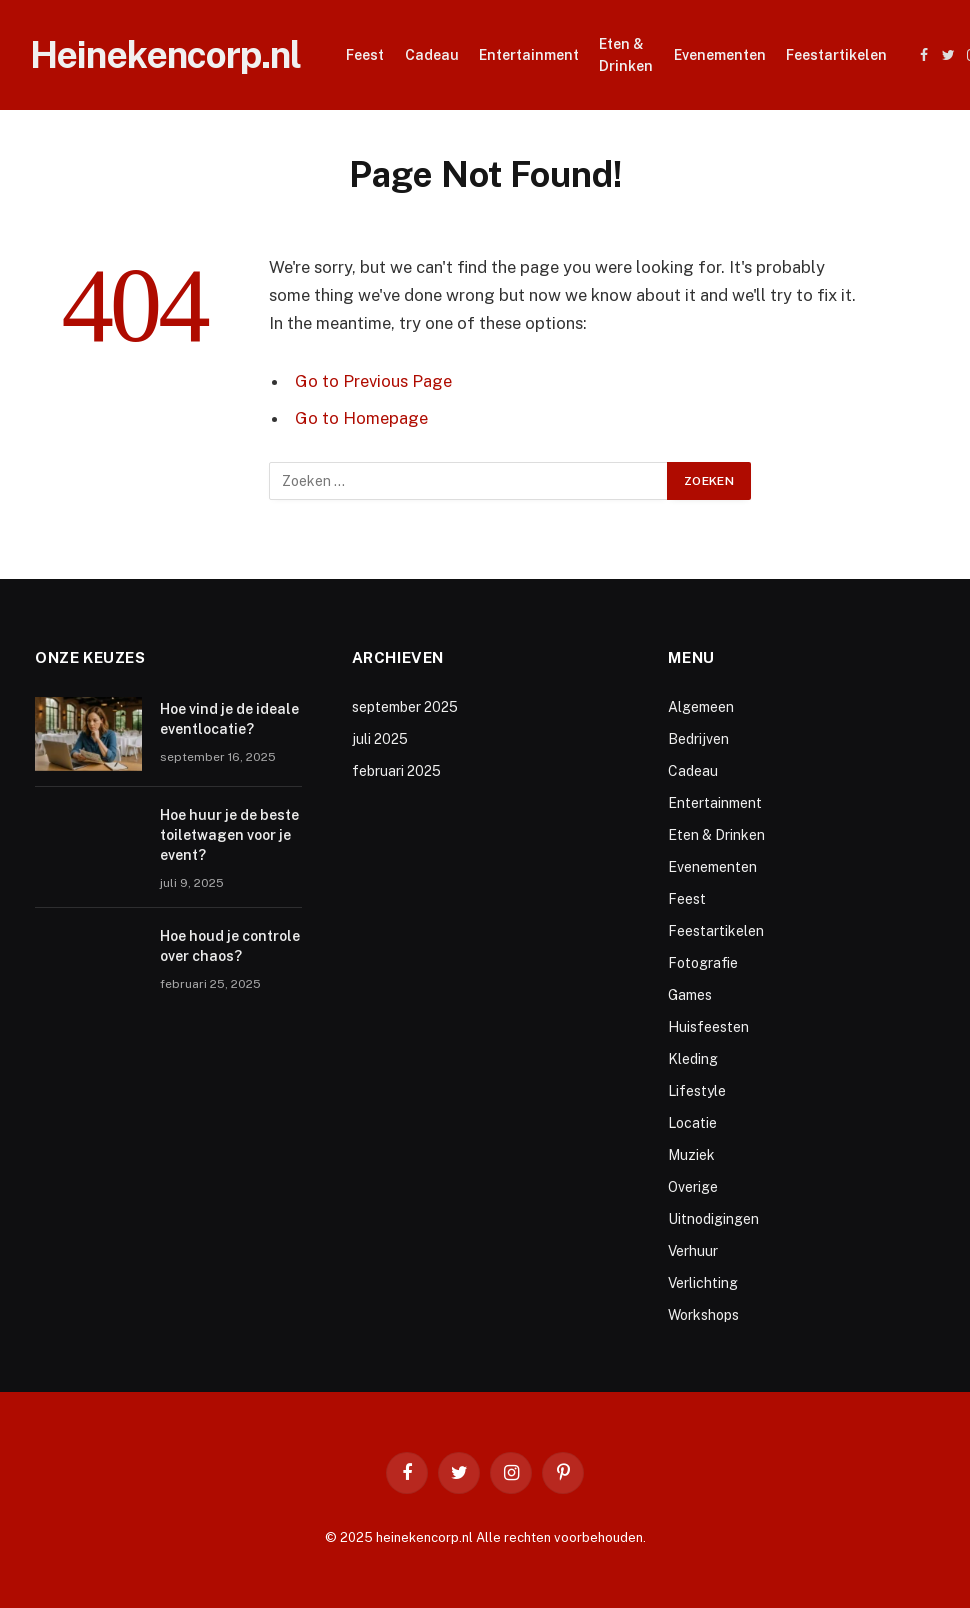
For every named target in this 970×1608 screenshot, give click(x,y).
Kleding (693, 1059)
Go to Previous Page (373, 381)
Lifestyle (697, 1091)
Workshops (703, 1315)
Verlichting (703, 1283)
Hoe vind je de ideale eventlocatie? (229, 719)
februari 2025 (396, 771)
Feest (365, 55)
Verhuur (693, 1251)
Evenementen (720, 55)
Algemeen (701, 707)
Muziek (691, 1155)
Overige (693, 1187)
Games (690, 995)
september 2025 (405, 707)
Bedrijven (698, 739)
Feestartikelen (836, 55)
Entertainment (529, 55)
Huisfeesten (708, 1027)
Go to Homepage (361, 418)
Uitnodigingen (713, 1219)
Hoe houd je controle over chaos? (230, 946)
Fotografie (703, 963)
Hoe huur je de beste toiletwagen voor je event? (229, 835)
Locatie (692, 1123)
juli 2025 (380, 739)
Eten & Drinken (626, 55)
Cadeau (432, 55)
